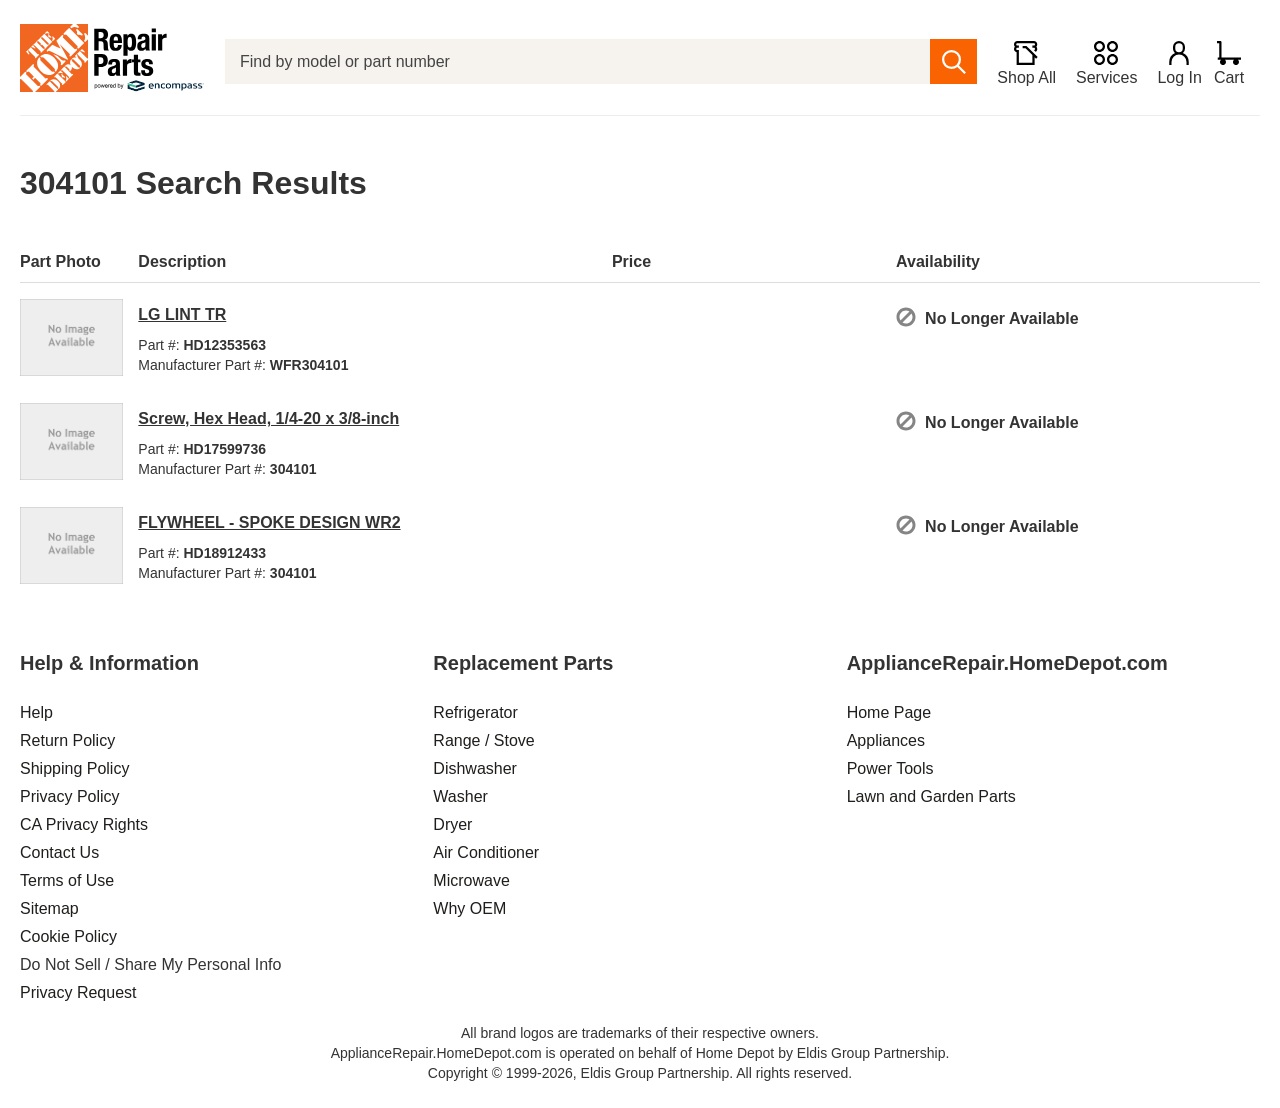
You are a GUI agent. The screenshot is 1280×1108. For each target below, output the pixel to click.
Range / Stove (483, 740)
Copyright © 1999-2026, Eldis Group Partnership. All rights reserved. (640, 1073)
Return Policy (67, 740)
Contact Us (59, 852)
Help (36, 712)
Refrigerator (475, 712)
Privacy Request (78, 992)
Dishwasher (475, 768)
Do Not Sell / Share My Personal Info (150, 964)
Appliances (886, 740)
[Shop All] (1017, 62)
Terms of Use (67, 880)
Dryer (452, 824)
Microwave (471, 880)
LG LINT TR (182, 314)
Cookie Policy (68, 936)
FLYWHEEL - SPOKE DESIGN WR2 (269, 522)
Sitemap (49, 908)
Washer (460, 796)
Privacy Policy (70, 796)
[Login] (1171, 62)
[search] (944, 61)
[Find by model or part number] (573, 61)
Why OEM (469, 908)
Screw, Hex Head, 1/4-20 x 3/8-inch (268, 418)
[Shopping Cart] (1236, 62)
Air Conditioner (486, 852)
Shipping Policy (74, 768)
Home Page (889, 712)
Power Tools (890, 768)
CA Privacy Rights (84, 824)
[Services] (1097, 62)
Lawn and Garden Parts (931, 796)
